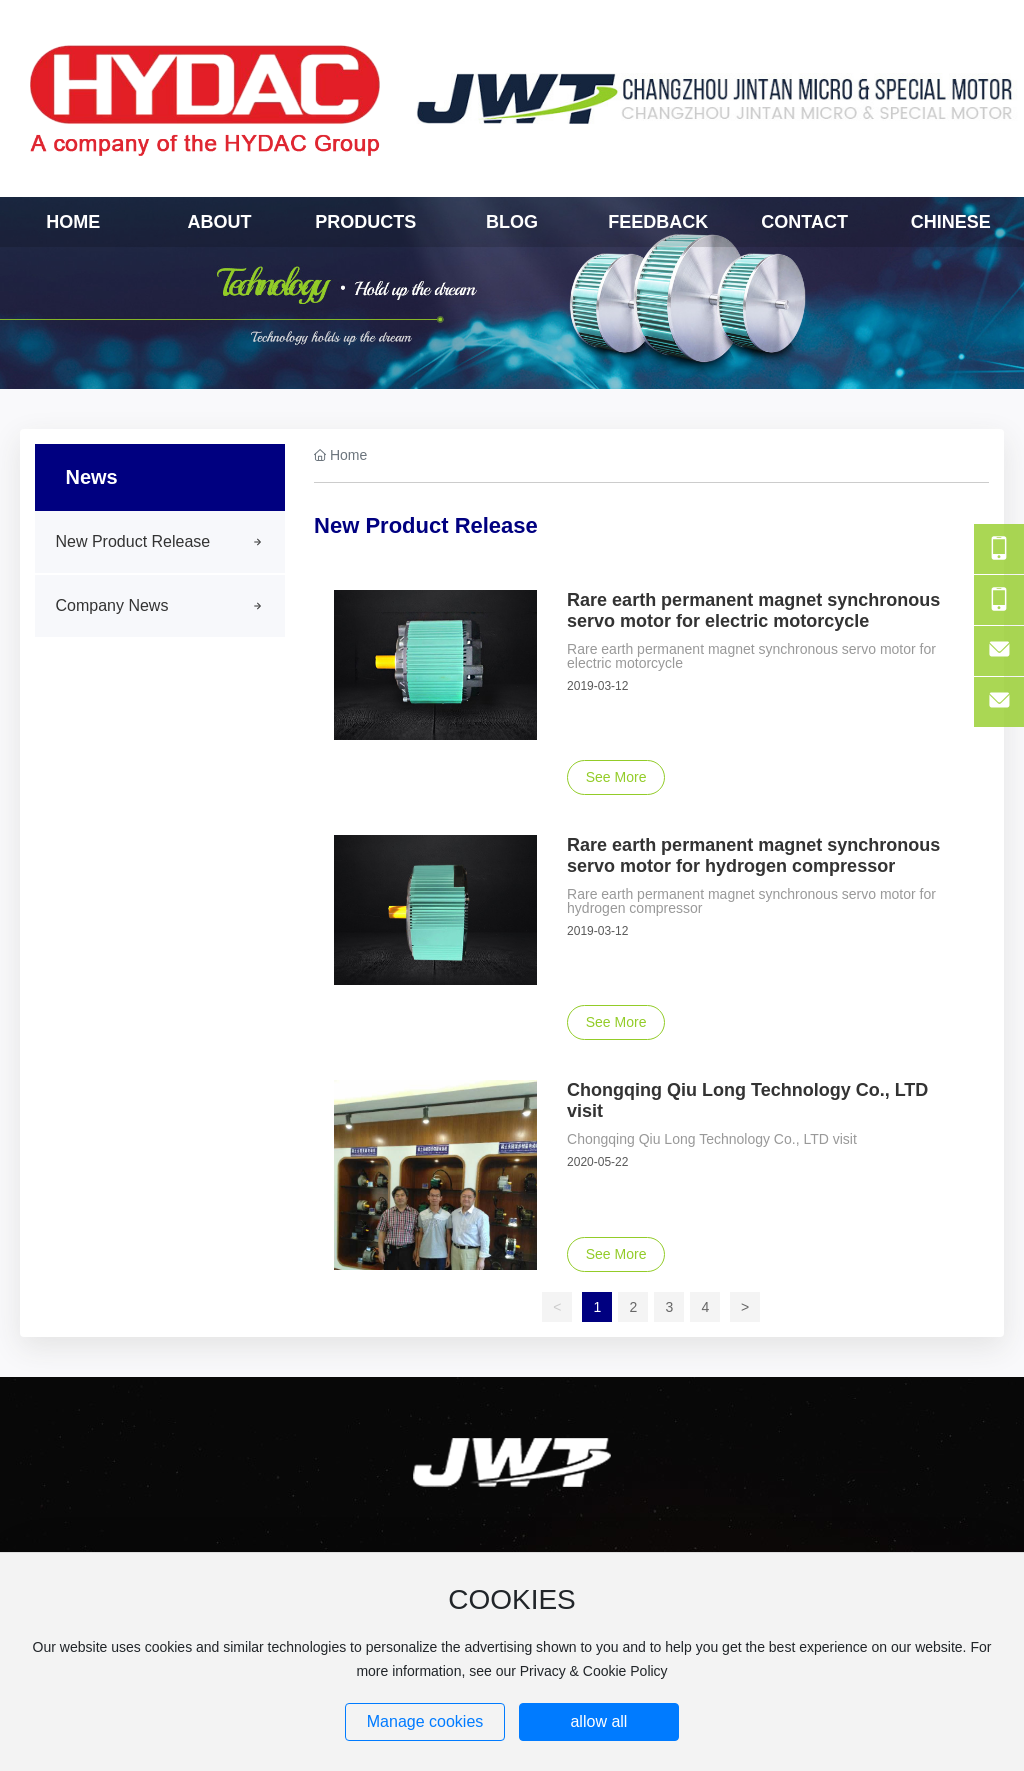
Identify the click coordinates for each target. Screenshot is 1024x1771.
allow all (598, 1721)
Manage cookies (425, 1721)
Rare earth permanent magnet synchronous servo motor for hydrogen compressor (753, 855)
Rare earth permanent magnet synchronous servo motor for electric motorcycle (753, 610)
